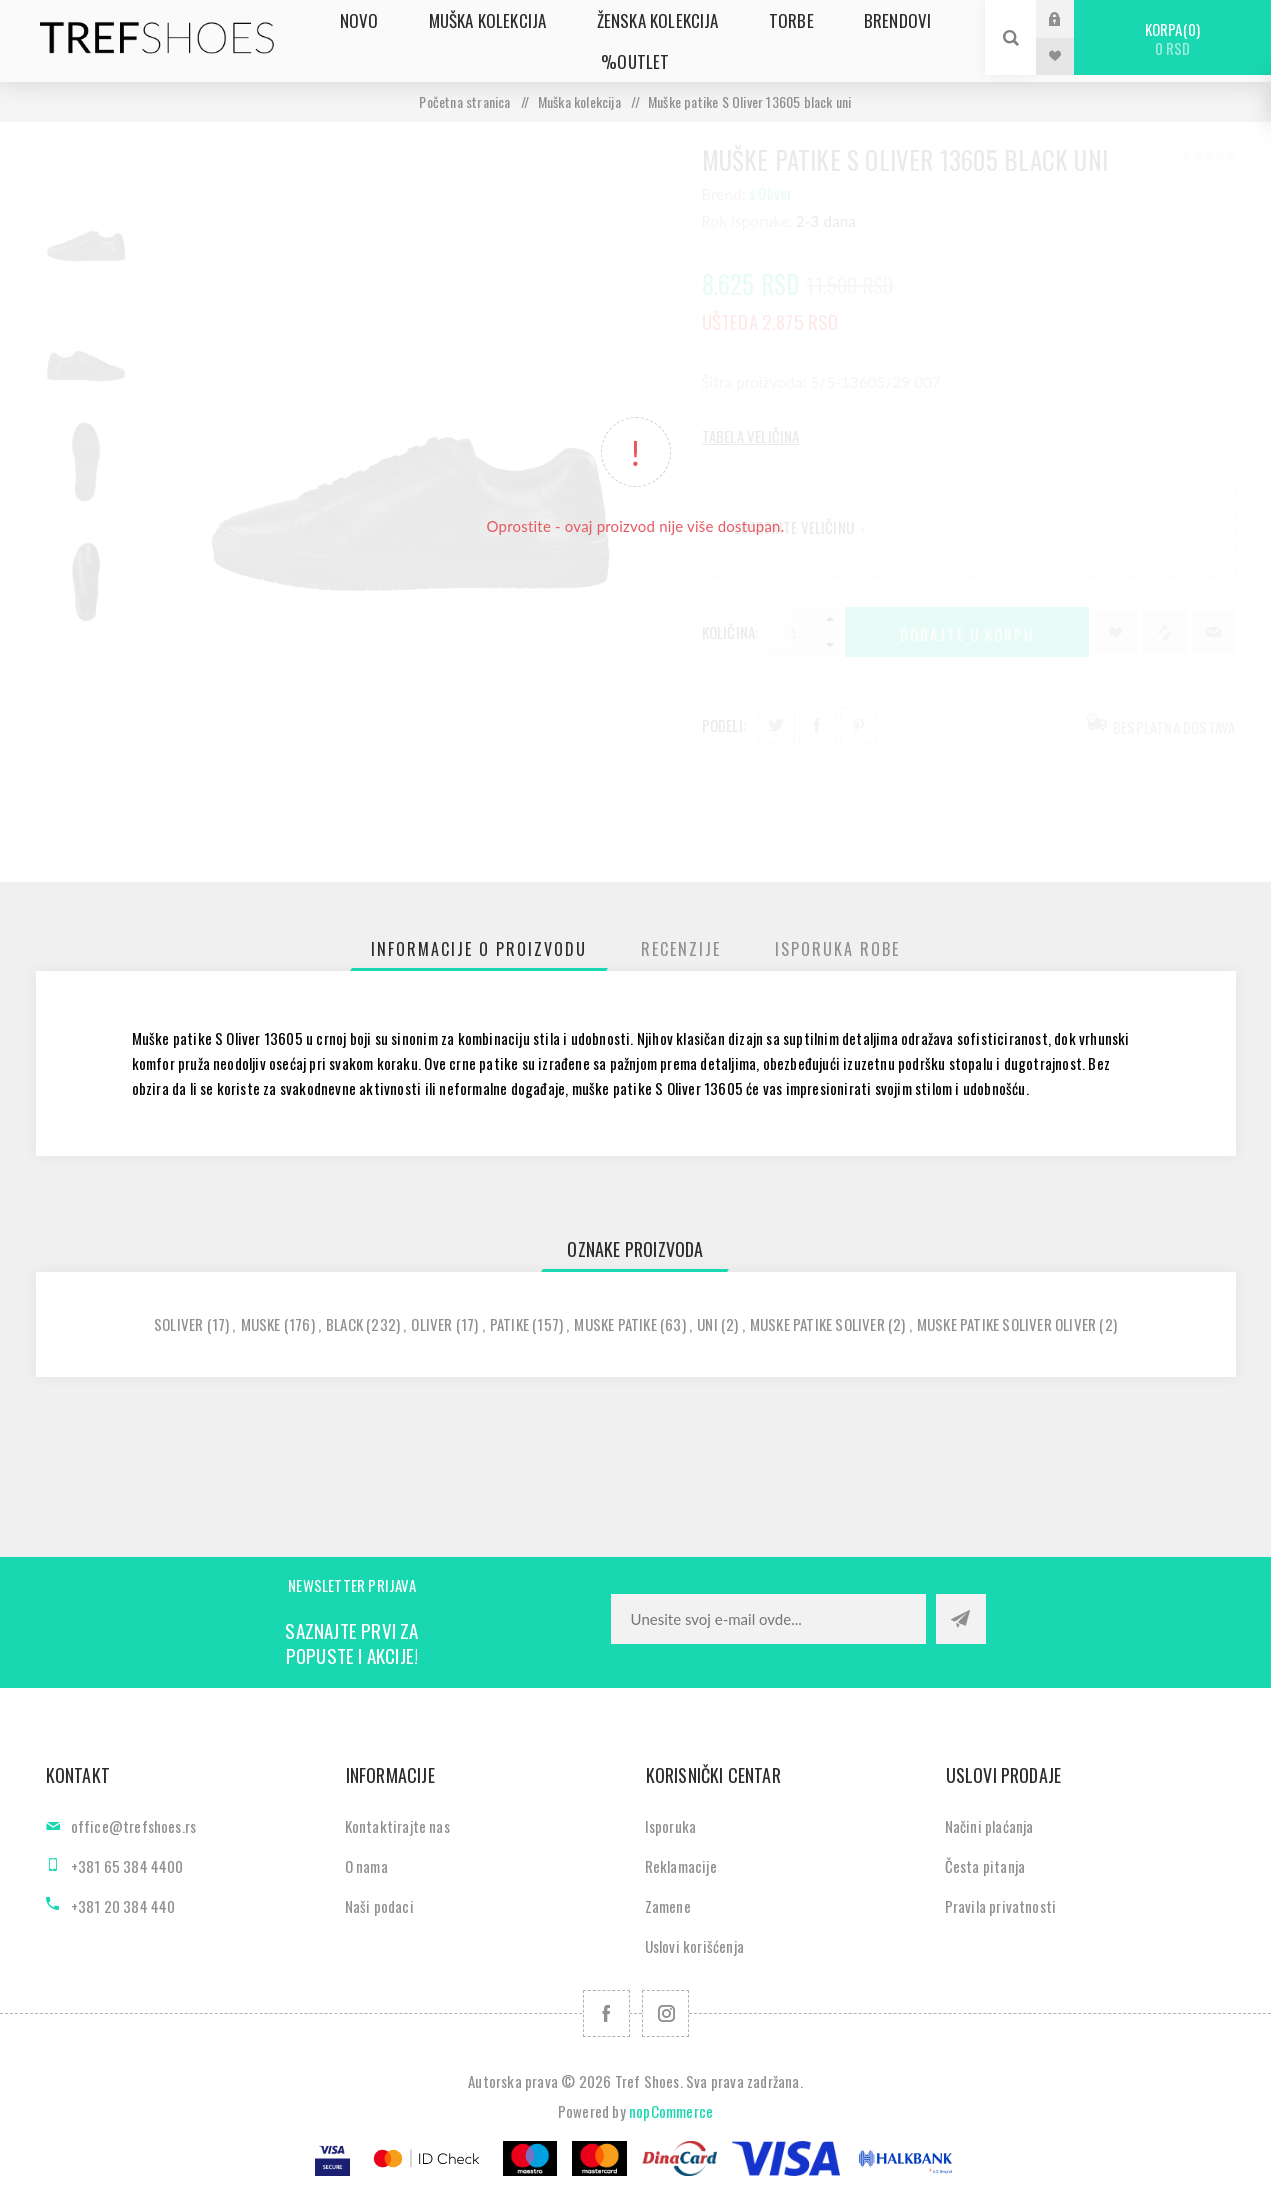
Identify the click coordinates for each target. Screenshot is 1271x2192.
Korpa (1172, 38)
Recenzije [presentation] (681, 949)
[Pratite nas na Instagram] (665, 2013)
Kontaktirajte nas (397, 1826)
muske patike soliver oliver (1006, 1324)
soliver (178, 1324)
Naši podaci (379, 1906)
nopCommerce (671, 2111)
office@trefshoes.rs (134, 1826)
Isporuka (671, 1826)
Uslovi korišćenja (694, 1946)
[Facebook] (606, 2013)
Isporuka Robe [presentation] (837, 949)
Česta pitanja (985, 1866)
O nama (366, 1866)
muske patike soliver (817, 1324)
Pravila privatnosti (1001, 1906)
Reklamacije (681, 1866)
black (344, 1324)
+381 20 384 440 (123, 1906)
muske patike (615, 1324)
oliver (431, 1324)
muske (261, 1324)
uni (707, 1324)
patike (509, 1324)
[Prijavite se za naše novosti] (768, 1619)
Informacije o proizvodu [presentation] (479, 949)
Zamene (668, 1906)
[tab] (479, 949)
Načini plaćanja (989, 1826)
